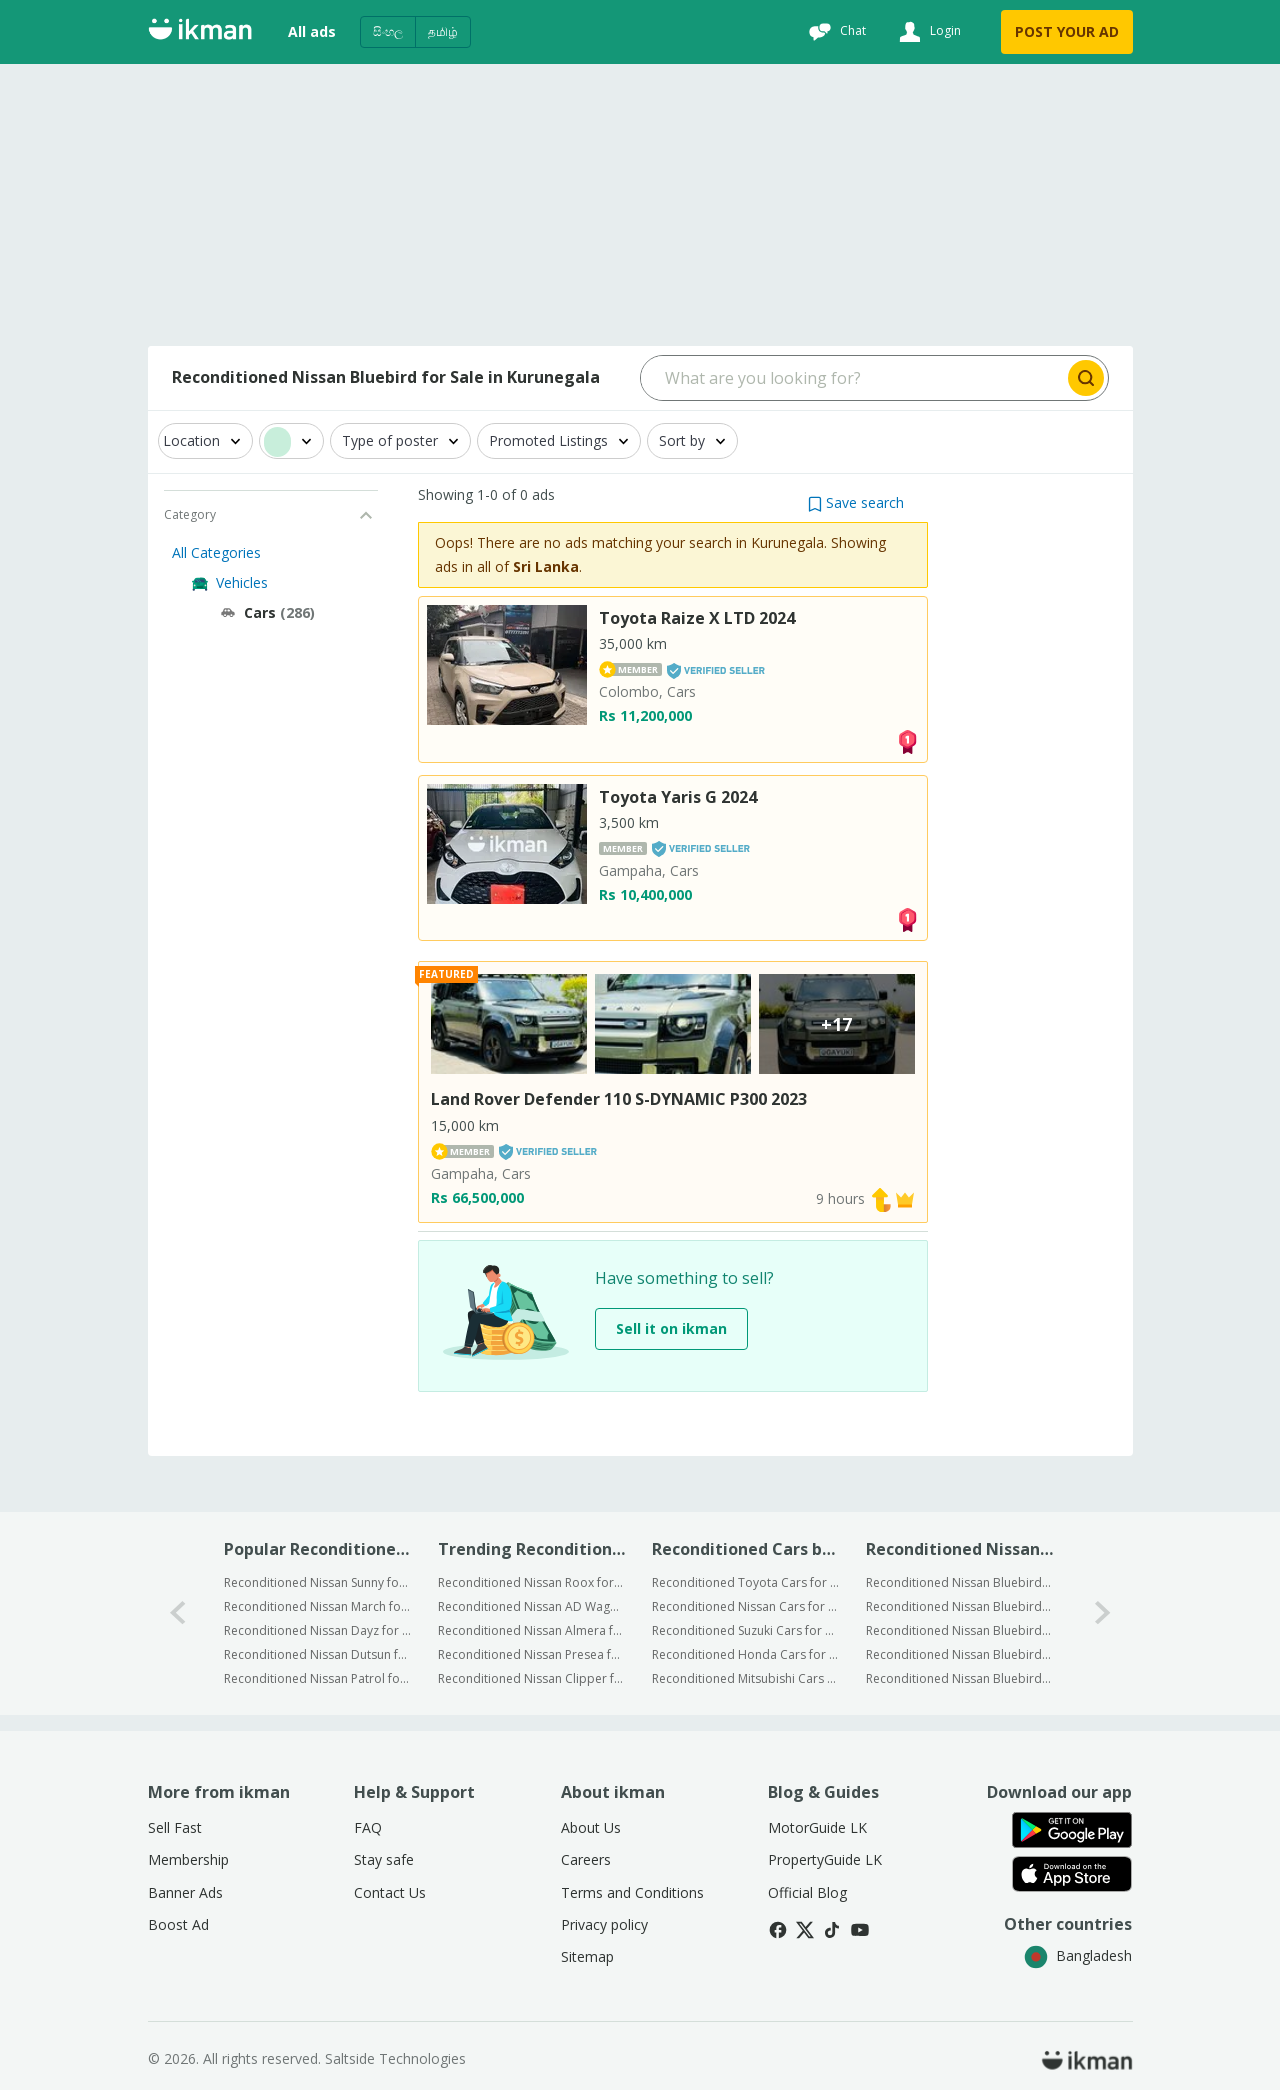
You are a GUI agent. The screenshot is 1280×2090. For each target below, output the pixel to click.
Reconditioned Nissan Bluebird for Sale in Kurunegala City (959, 1582)
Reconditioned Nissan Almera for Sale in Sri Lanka (531, 1630)
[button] (856, 502)
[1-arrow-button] (1103, 1613)
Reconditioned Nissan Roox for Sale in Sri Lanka (531, 1582)
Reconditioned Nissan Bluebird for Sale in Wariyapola (959, 1630)
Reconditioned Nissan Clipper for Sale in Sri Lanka (531, 1678)
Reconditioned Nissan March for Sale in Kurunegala (317, 1606)
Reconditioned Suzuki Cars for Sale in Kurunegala (745, 1630)
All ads (312, 31)
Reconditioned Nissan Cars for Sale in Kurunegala (745, 1606)
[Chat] (835, 32)
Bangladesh (1078, 1955)
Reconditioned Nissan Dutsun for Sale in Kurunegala (317, 1654)
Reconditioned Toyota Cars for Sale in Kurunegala (745, 1582)
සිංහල (388, 31)
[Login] (927, 32)
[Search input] (852, 378)
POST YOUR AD (1067, 31)
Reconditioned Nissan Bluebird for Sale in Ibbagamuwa (959, 1678)
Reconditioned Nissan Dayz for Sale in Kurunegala (317, 1630)
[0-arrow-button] (178, 1613)
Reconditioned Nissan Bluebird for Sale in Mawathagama (959, 1654)
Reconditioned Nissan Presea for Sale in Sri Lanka (531, 1654)
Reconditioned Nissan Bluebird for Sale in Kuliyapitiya (959, 1606)
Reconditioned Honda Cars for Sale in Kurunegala (745, 1654)
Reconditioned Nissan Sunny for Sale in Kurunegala (317, 1582)
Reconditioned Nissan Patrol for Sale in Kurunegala (317, 1678)
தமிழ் (443, 31)
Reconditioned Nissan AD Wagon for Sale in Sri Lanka (531, 1606)
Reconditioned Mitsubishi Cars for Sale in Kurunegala (745, 1678)
